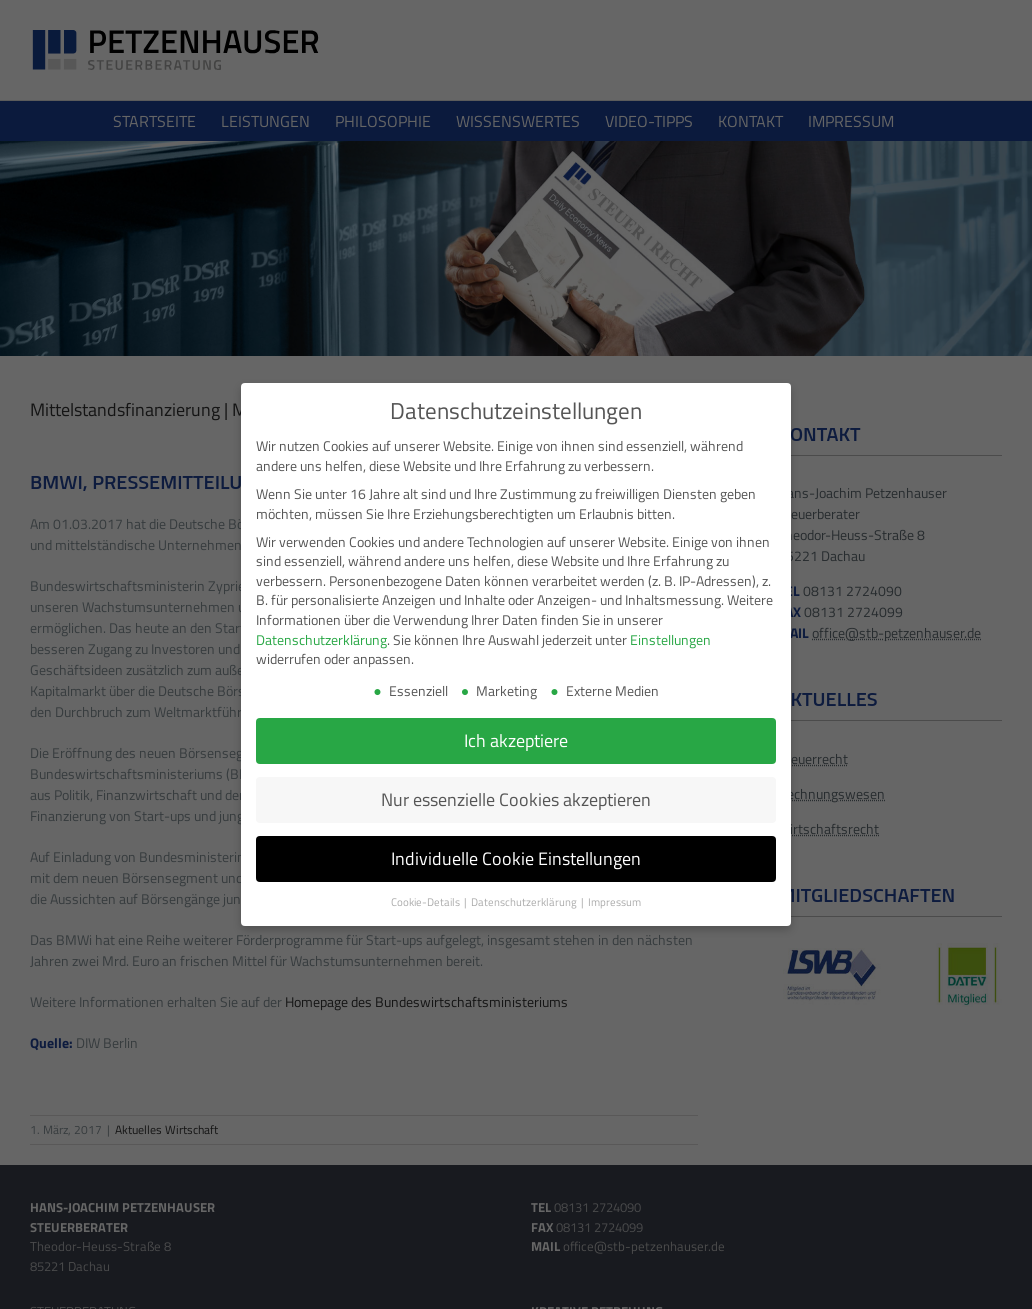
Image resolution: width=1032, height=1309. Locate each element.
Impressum (614, 901)
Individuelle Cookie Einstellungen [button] (516, 857)
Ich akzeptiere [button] (516, 739)
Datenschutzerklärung (321, 638)
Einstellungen (670, 638)
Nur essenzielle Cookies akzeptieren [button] (516, 798)
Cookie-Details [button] (426, 901)
